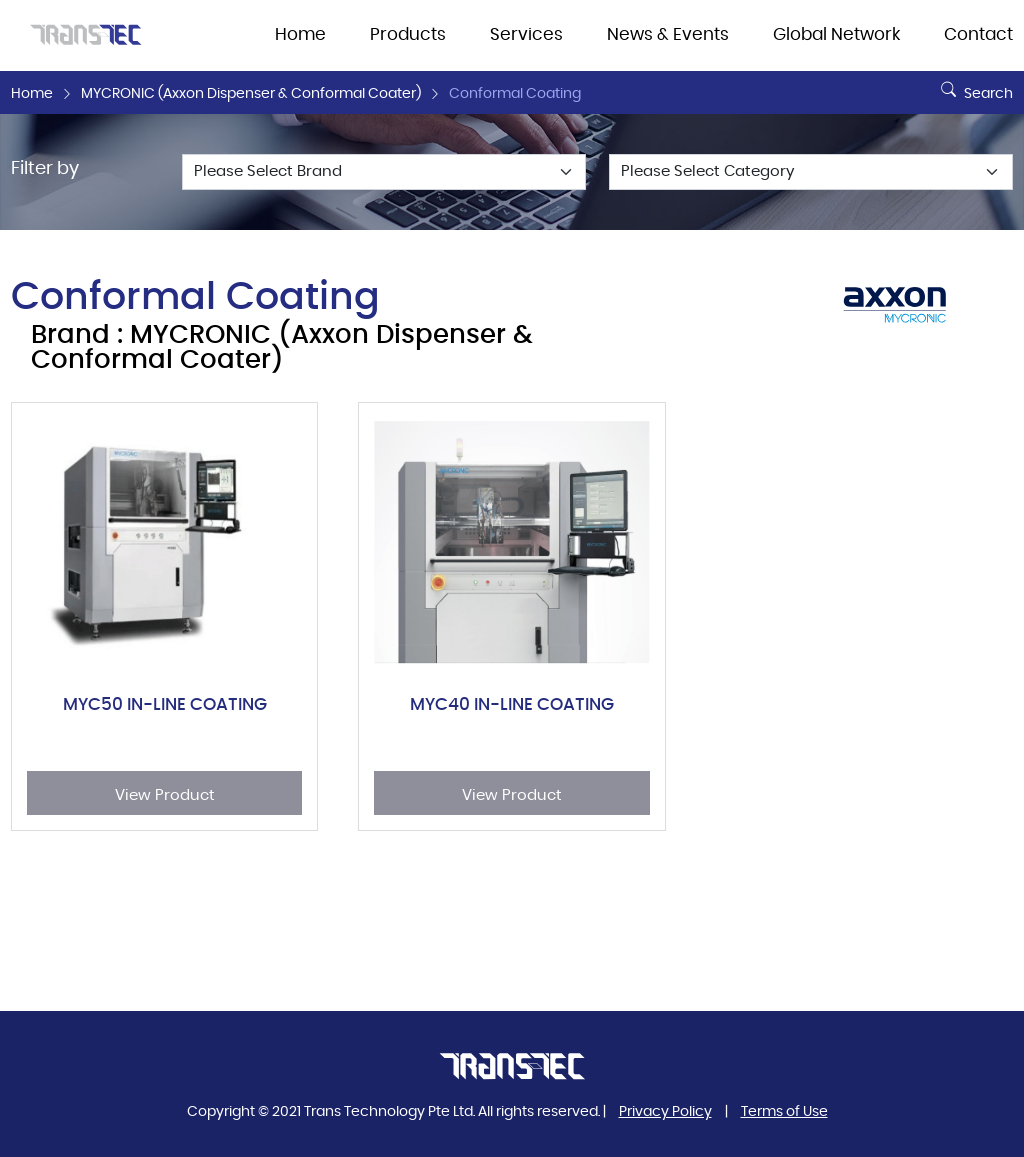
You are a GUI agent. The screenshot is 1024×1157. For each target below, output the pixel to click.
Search (974, 86)
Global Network (836, 35)
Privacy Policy (665, 1112)
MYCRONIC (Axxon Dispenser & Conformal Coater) (251, 94)
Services (526, 35)
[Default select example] (384, 172)
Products (408, 35)
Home (300, 35)
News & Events (668, 35)
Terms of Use (784, 1112)
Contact (978, 35)
